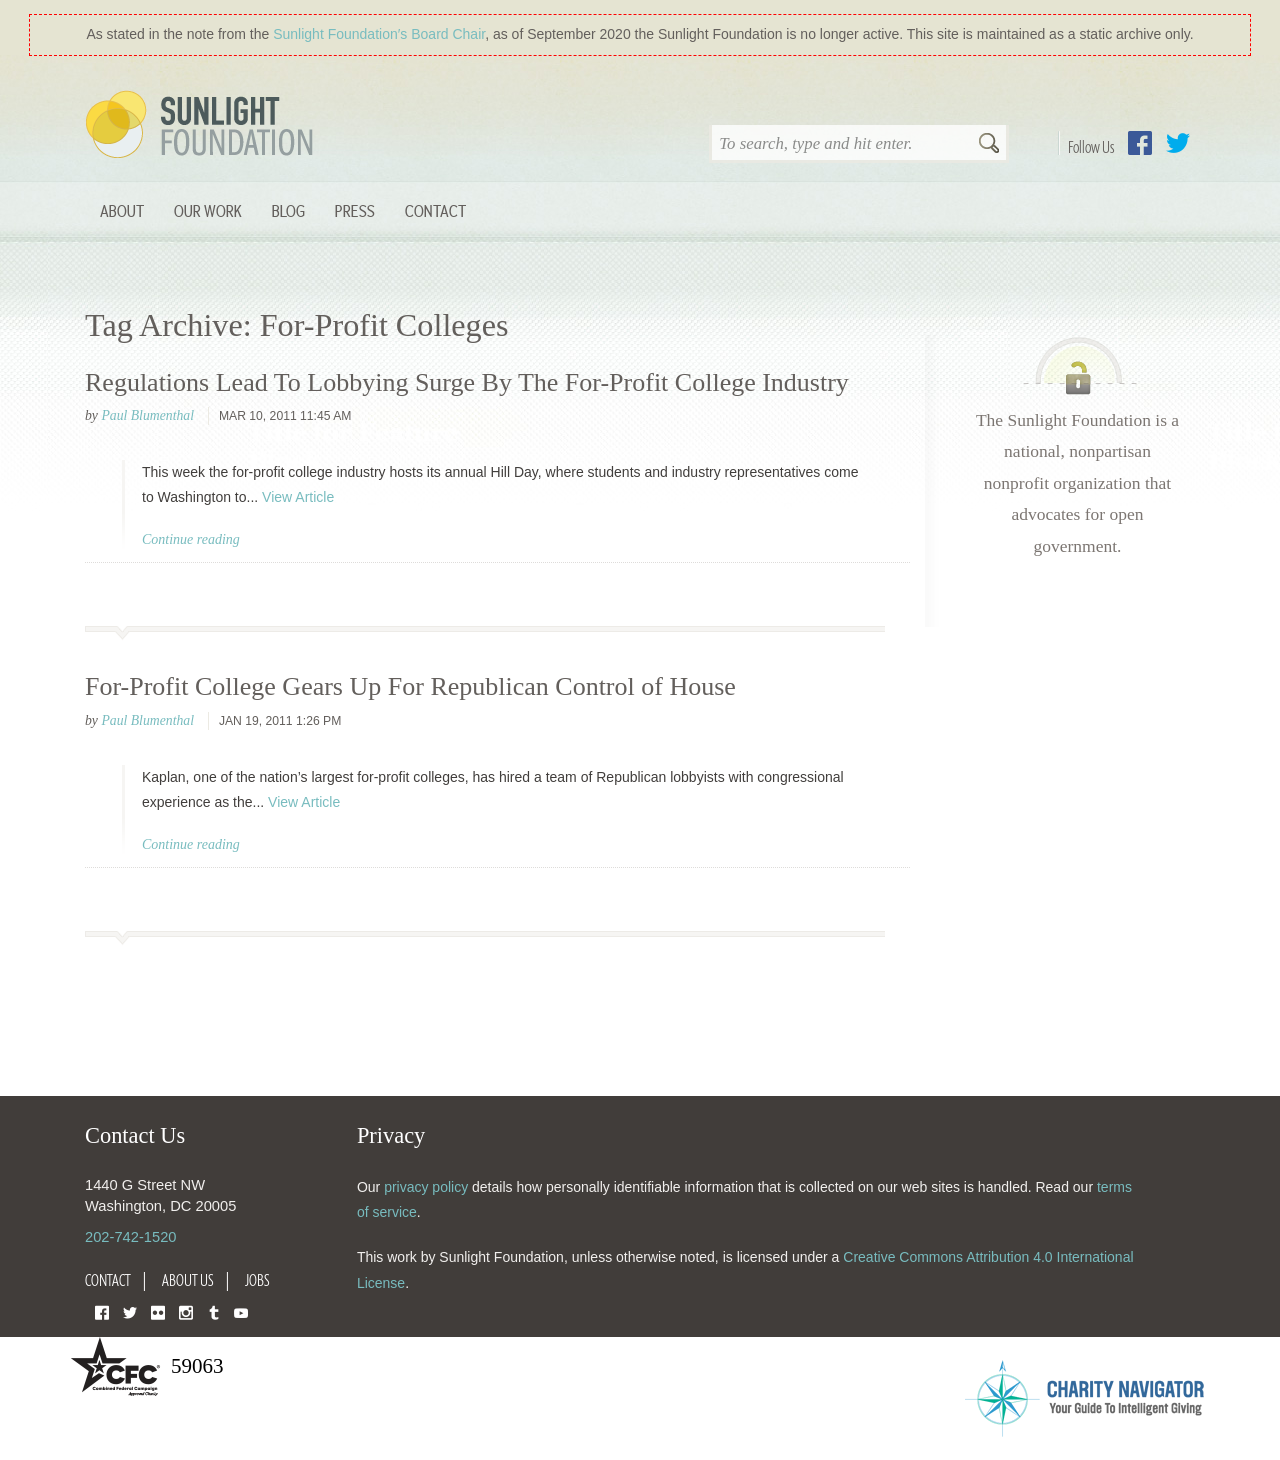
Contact (435, 210)
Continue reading (191, 539)
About (122, 210)
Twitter (1178, 143)
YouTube (241, 1311)
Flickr (158, 1311)
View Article (298, 497)
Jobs (257, 1280)
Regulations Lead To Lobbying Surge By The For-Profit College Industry (467, 382)
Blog (288, 210)
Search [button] (989, 145)
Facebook (1140, 143)
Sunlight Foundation (203, 126)
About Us (188, 1280)
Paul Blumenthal (147, 415)
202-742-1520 (130, 1237)
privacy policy (426, 1187)
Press (355, 210)
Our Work (208, 210)
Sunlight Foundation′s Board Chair (379, 34)
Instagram (186, 1311)
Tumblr (214, 1311)
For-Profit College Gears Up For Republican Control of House (410, 686)
